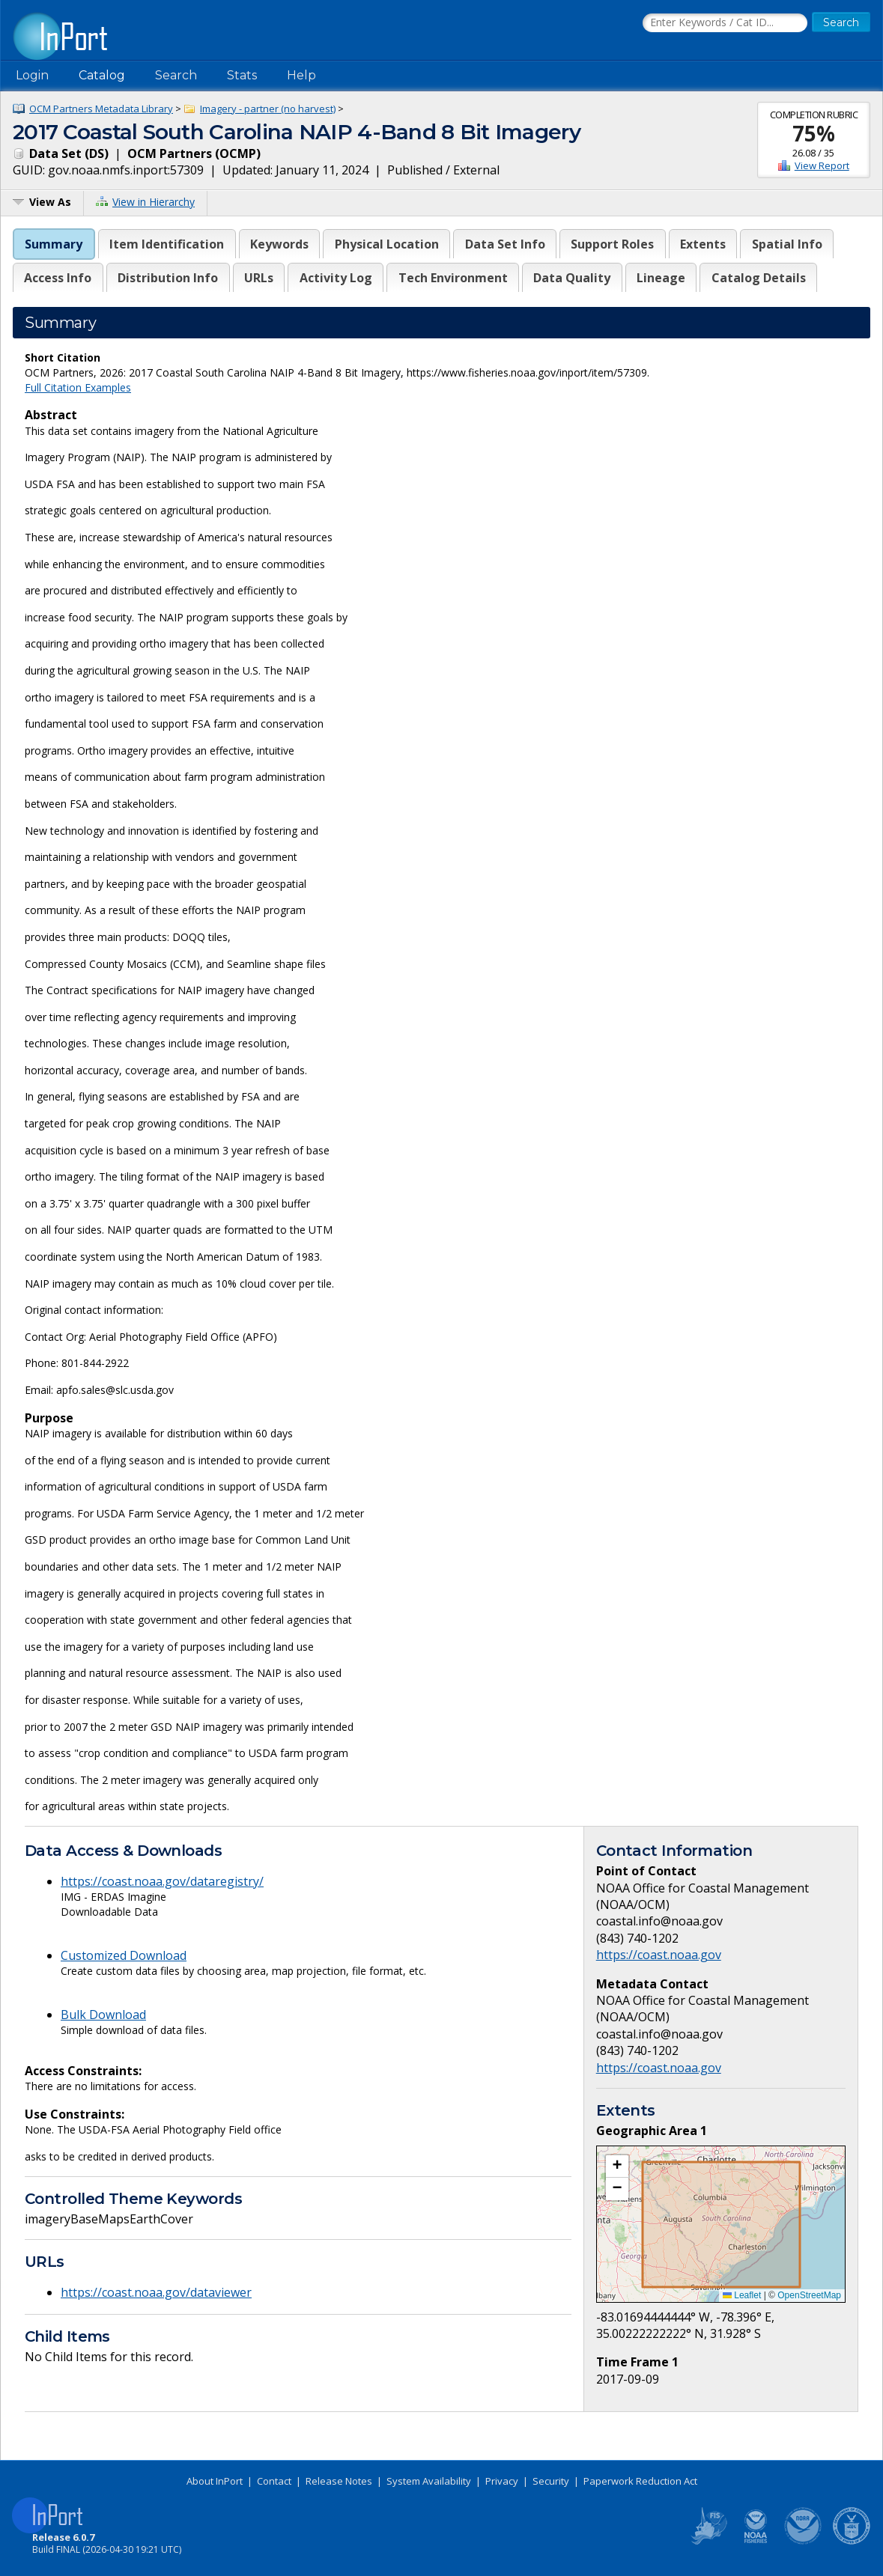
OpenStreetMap (809, 2295)
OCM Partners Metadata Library (101, 108)
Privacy (501, 2481)
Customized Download (123, 1955)
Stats (242, 75)
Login (32, 75)
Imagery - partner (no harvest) (268, 108)
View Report (822, 165)
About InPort (214, 2481)
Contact (274, 2481)
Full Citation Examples (78, 387)
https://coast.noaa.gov (658, 1954)
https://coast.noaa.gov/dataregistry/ (162, 1881)
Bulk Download (103, 2014)
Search (176, 75)
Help (301, 75)
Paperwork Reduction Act (640, 2481)
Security (550, 2481)
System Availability (428, 2481)
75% (813, 133)
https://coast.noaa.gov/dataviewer (156, 2292)
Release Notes (339, 2481)
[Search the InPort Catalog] (725, 23)
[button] (617, 2166)
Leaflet (742, 2295)
